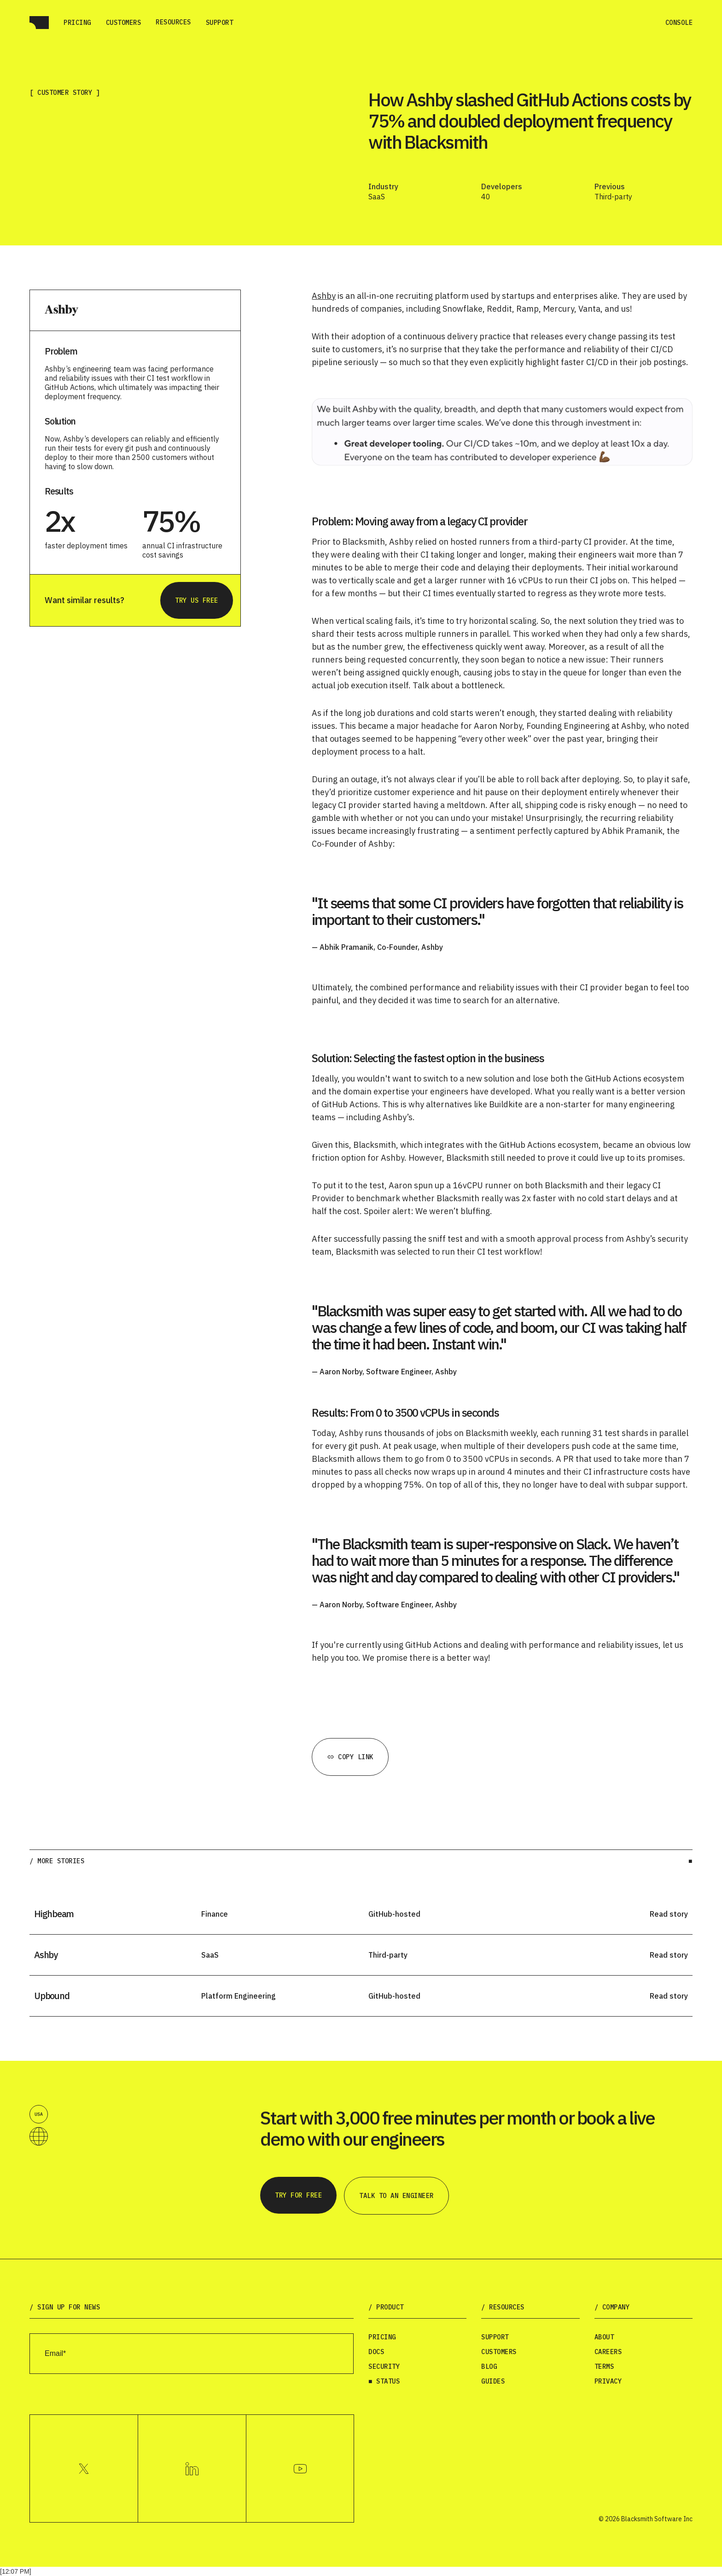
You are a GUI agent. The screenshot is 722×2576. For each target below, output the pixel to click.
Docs (376, 2351)
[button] (173, 22)
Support (219, 22)
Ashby (324, 296)
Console (679, 22)
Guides (493, 2381)
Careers (608, 2351)
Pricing (77, 22)
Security (384, 2366)
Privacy (608, 2381)
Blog (489, 2366)
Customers (123, 22)
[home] (39, 22)
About (604, 2337)
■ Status (384, 2381)
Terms (604, 2366)
